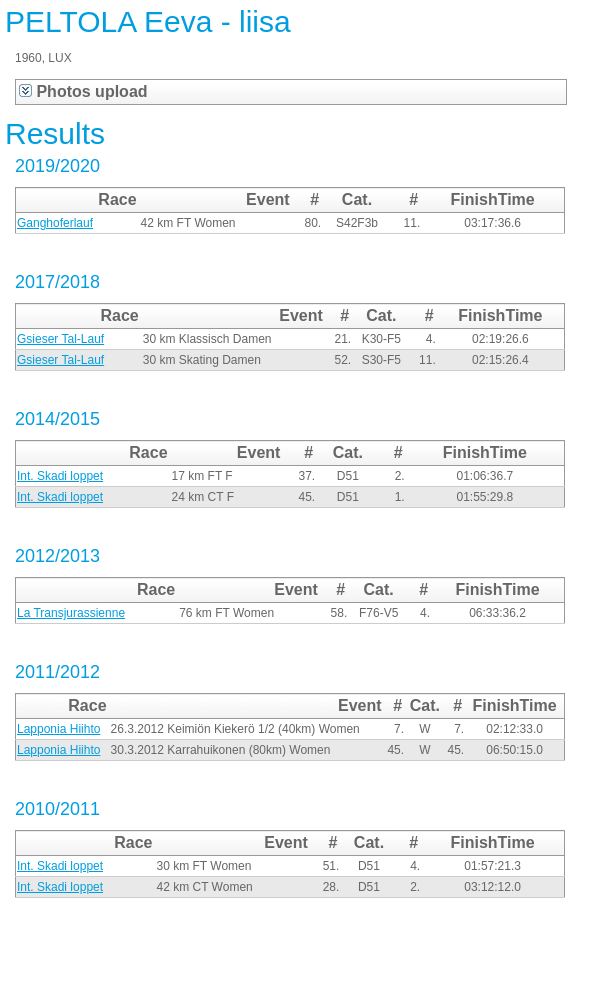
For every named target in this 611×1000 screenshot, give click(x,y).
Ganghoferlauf (55, 223)
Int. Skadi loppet (60, 476)
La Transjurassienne (71, 613)
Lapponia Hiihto (58, 729)
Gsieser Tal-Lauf (60, 339)
